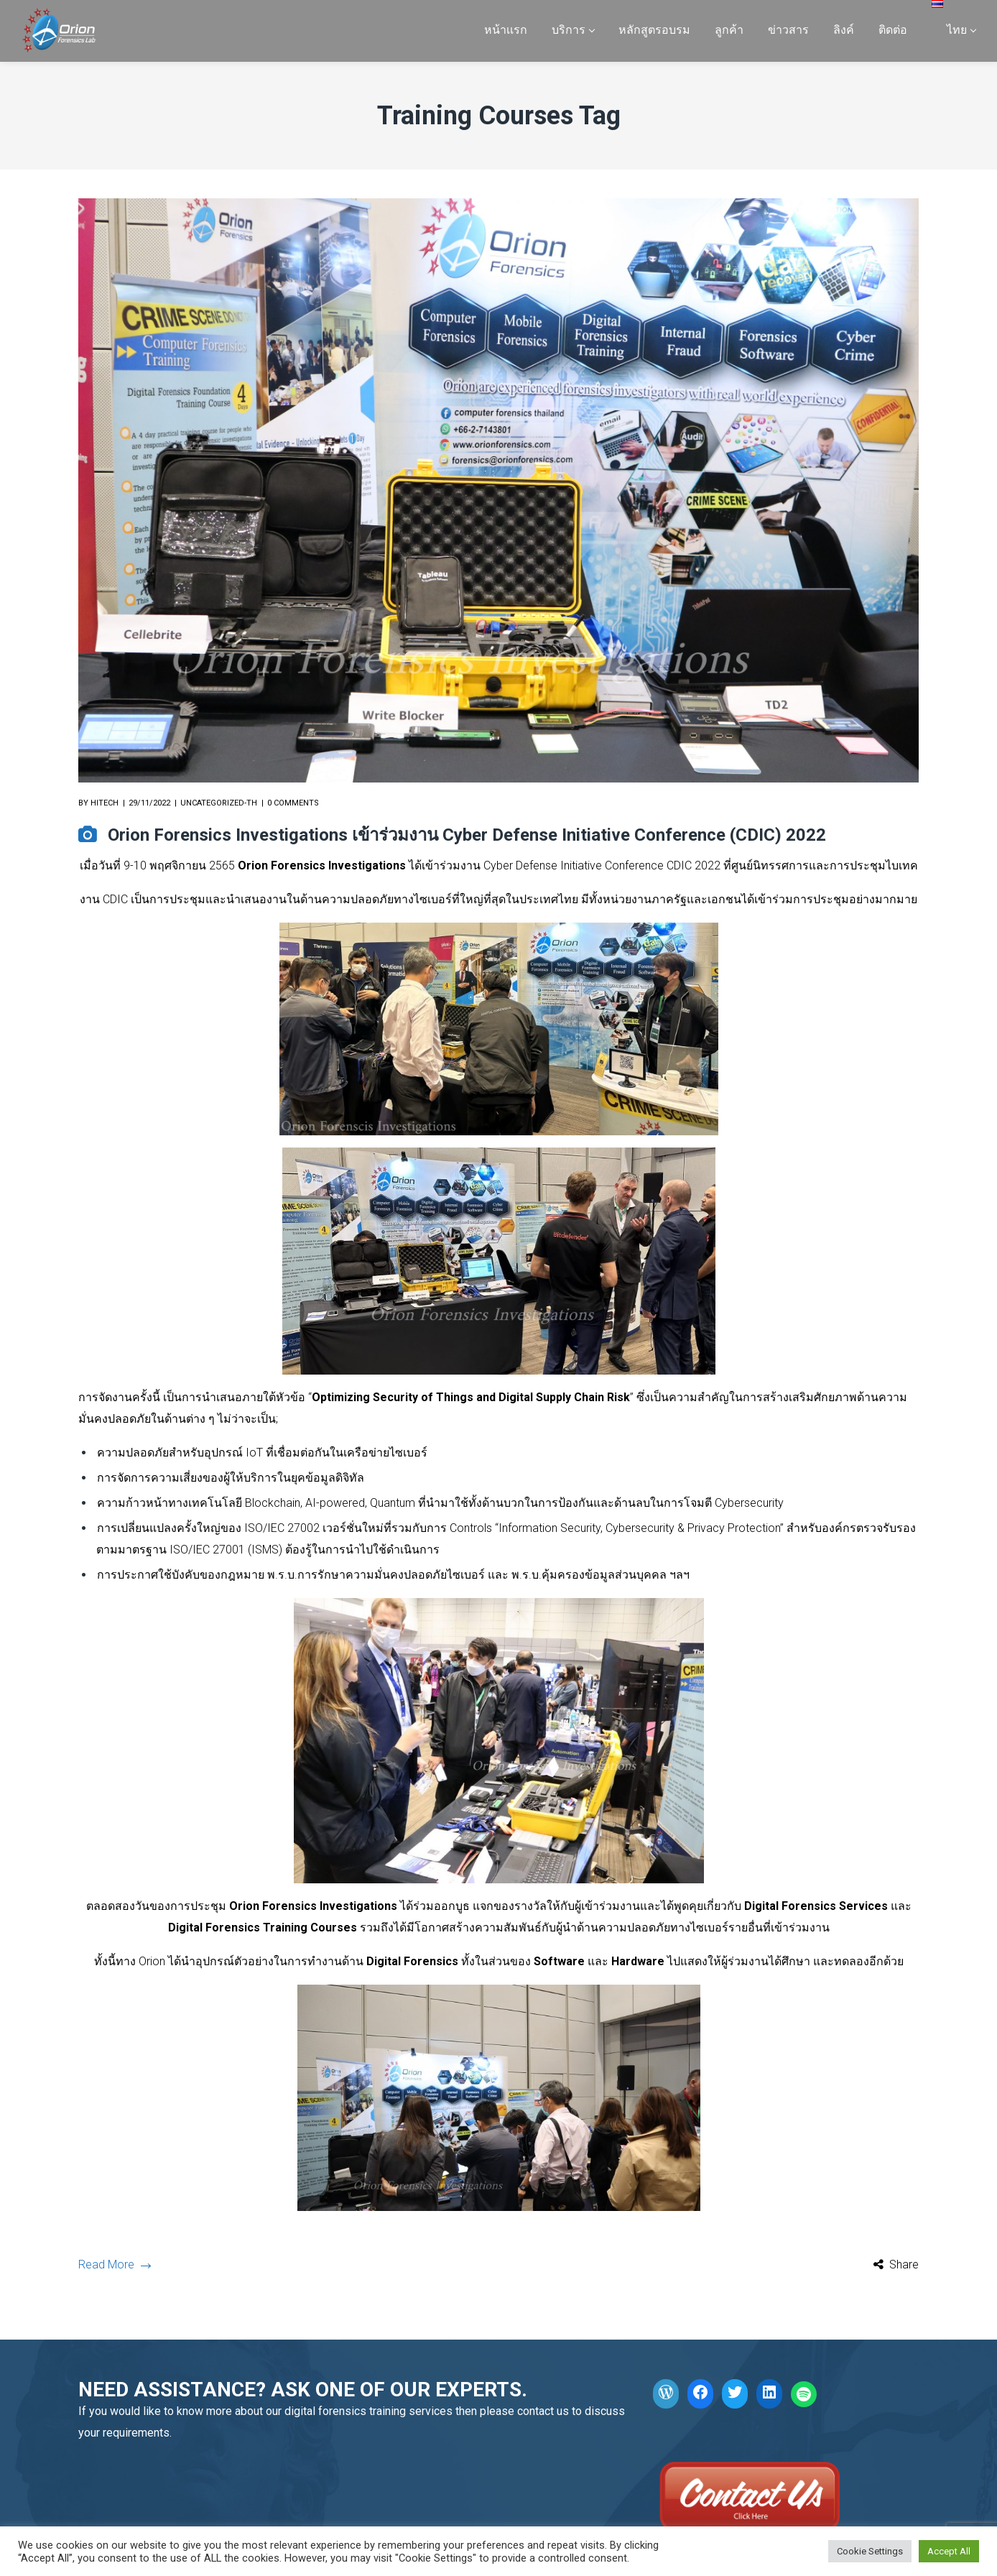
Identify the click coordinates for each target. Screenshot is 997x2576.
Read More (114, 2264)
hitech (105, 803)
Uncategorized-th (218, 803)
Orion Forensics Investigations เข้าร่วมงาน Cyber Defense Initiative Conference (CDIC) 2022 (467, 835)
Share (904, 2264)
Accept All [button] (948, 2551)
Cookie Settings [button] (870, 2551)
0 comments (293, 803)
